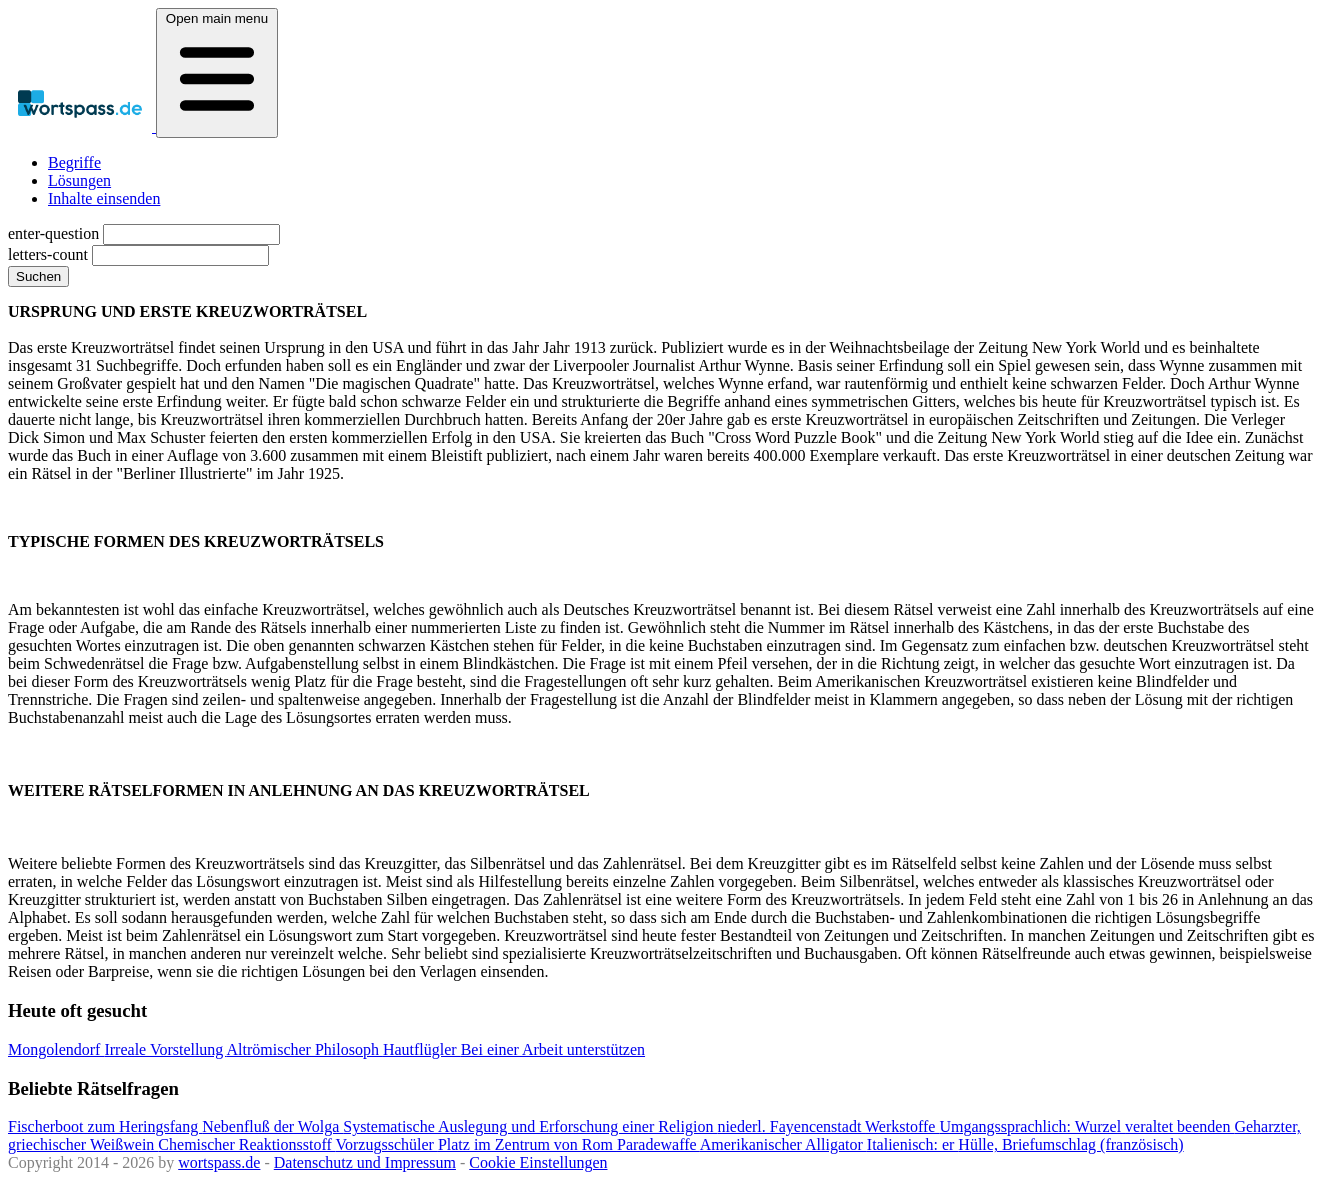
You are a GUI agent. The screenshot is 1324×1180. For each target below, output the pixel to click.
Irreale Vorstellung (165, 1049)
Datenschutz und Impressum (365, 1162)
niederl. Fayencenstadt (791, 1126)
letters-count (48, 254)
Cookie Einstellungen (538, 1162)
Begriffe (74, 162)
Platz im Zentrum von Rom (527, 1144)
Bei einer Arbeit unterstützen (553, 1049)
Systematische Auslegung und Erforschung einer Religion (530, 1126)
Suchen (38, 276)
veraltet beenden (1179, 1126)
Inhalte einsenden (104, 198)
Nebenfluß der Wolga (272, 1126)
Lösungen (79, 180)
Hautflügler (422, 1049)
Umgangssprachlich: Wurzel (1032, 1126)
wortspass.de (219, 1162)
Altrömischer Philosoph (304, 1049)
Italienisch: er (913, 1144)
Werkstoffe (902, 1126)
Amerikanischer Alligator (783, 1144)
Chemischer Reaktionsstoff (246, 1144)
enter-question (53, 233)
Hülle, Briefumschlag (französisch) (1070, 1144)
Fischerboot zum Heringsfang (105, 1126)
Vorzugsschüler (387, 1144)
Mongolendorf (56, 1049)
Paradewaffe (658, 1144)
